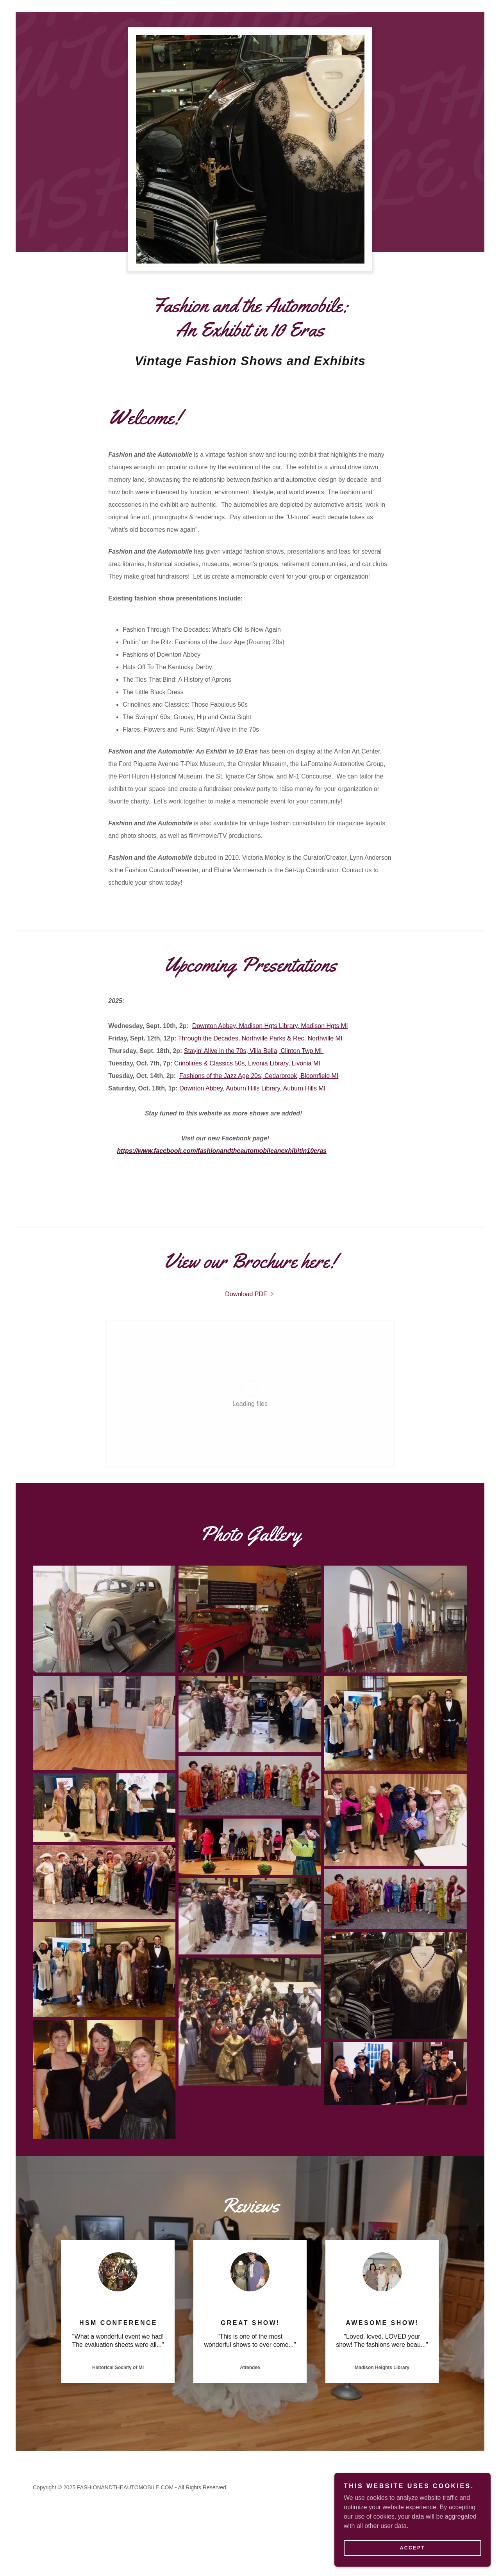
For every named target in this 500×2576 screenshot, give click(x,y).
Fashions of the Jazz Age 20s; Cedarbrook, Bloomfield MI (258, 1075)
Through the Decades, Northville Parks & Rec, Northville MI (260, 1038)
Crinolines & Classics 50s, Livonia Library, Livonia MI (247, 1063)
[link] (250, 1294)
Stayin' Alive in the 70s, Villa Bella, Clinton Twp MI (253, 1051)
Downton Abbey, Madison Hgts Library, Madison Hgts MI (270, 1026)
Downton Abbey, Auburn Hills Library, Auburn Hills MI (252, 1088)
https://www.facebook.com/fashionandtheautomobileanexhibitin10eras (222, 1150)
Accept (412, 2548)
